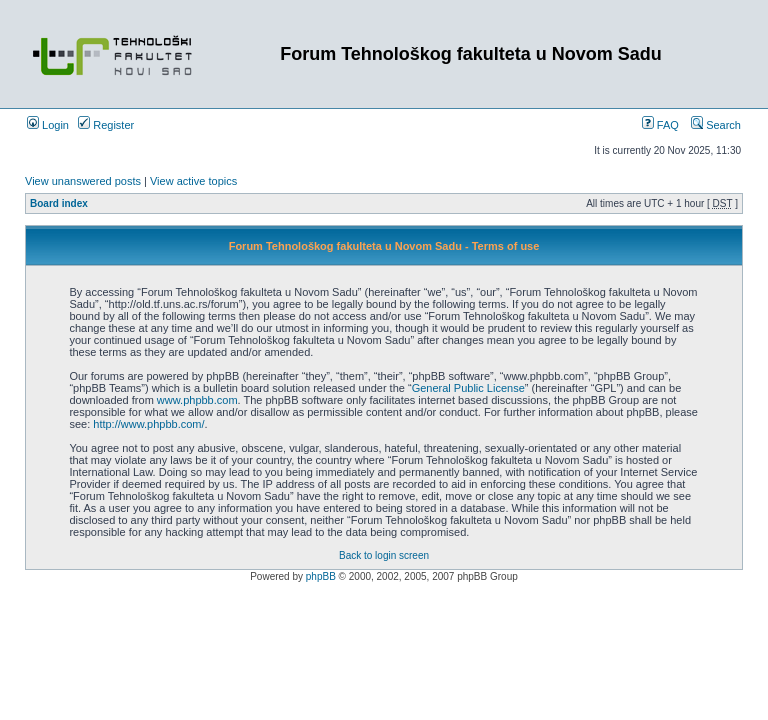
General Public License (468, 388)
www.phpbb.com (197, 400)
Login (48, 125)
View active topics (193, 181)
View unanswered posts (83, 181)
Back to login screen (384, 555)
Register (106, 125)
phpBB (321, 576)
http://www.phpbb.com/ (148, 424)
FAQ (660, 125)
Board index (59, 203)
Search (716, 125)
